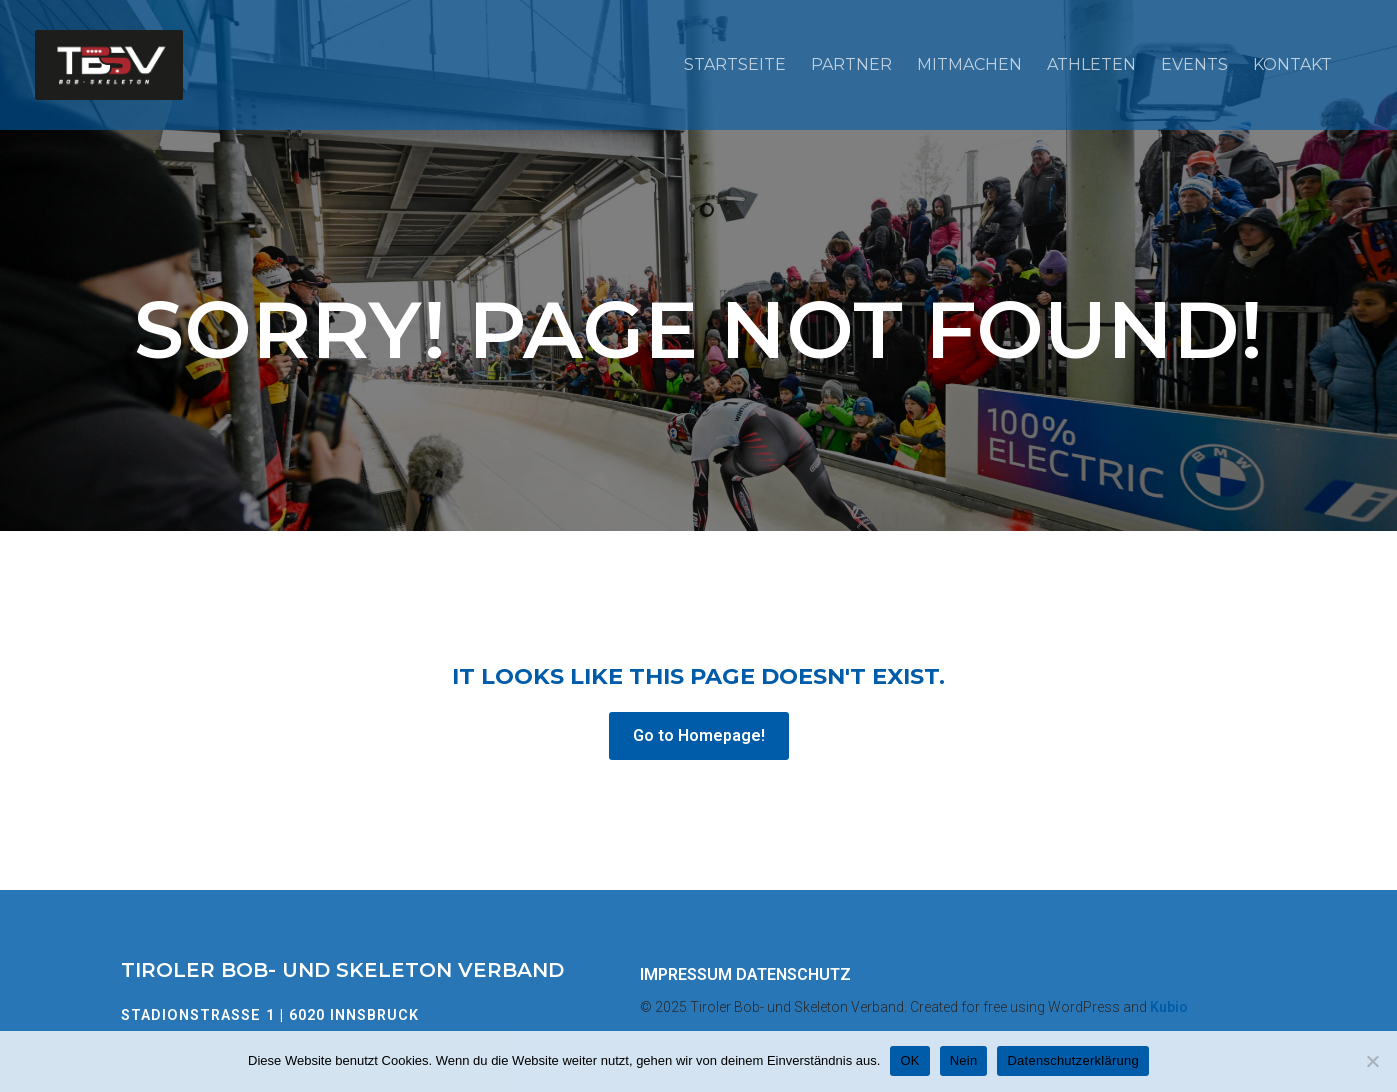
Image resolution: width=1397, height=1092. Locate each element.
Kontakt (1292, 64)
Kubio (1169, 1007)
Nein (964, 1060)
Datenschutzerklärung (1072, 1060)
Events (1194, 64)
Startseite (735, 64)
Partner (851, 64)
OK (909, 1060)
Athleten (1091, 64)
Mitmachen (969, 64)
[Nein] (1372, 1061)
